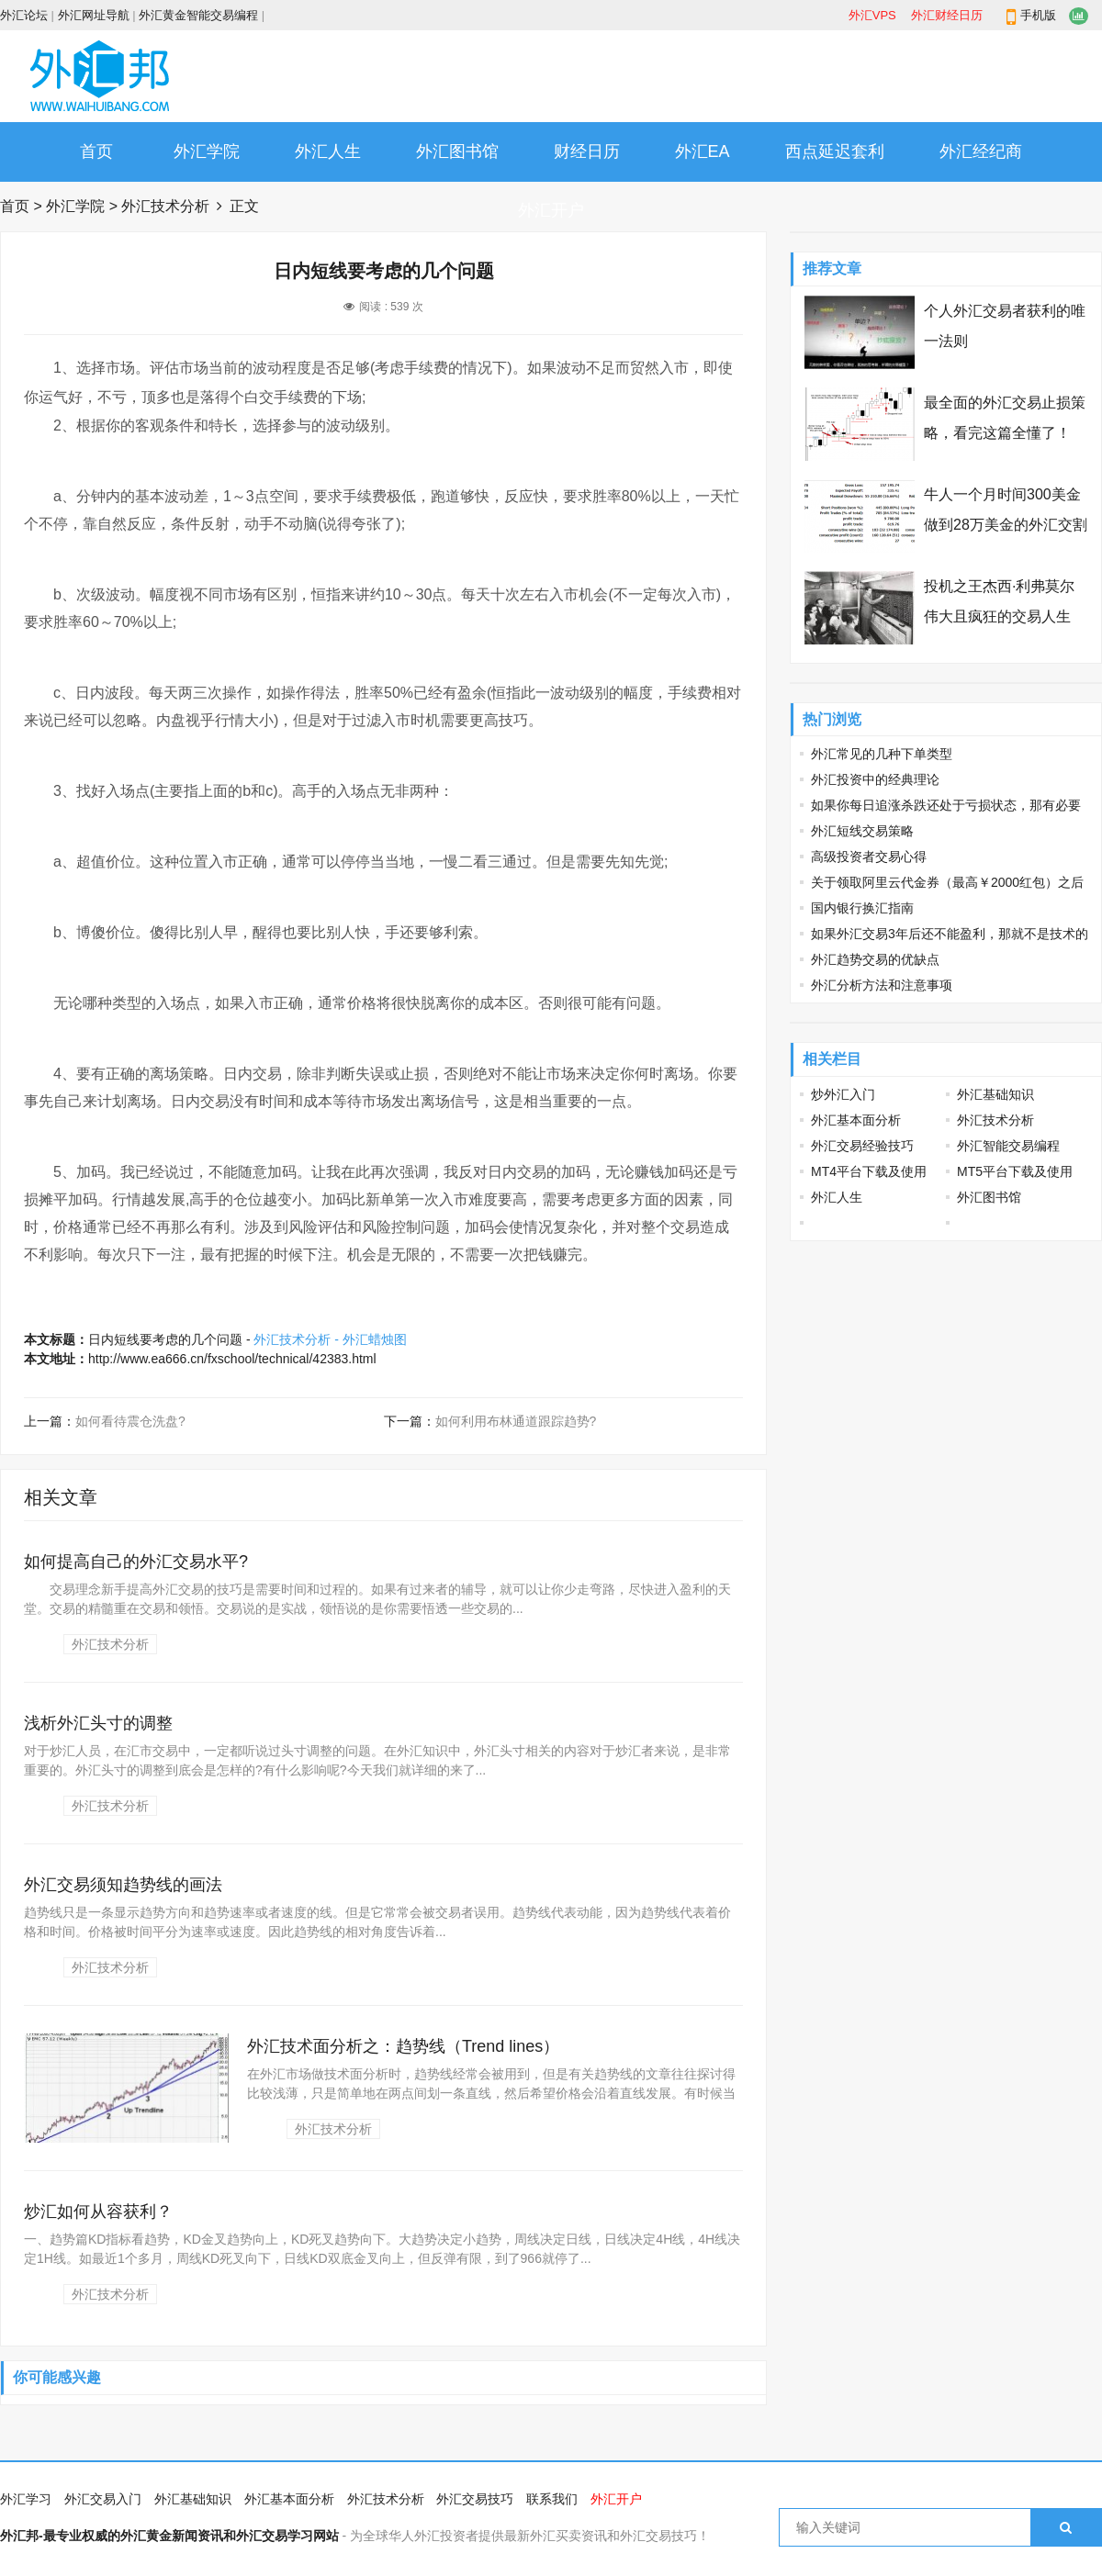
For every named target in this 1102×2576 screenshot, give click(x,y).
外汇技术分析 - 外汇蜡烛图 (329, 1339)
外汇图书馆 (457, 151)
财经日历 (587, 151)
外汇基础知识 (995, 1094)
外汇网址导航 (93, 15)
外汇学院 (207, 151)
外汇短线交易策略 (862, 830)
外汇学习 (25, 2499)
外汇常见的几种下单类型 (881, 753)
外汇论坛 (24, 15)
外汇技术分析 (165, 206)
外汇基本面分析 (856, 1120)
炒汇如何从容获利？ (98, 2211)
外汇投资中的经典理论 (875, 779)
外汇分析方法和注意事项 (881, 985)
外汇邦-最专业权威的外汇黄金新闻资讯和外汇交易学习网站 (169, 2535)
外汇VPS (872, 15)
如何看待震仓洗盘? (130, 1421)
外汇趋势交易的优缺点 (875, 959)
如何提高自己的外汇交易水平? (136, 1561)
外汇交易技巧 (474, 2499)
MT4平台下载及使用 (869, 1171)
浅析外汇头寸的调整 (98, 1723)
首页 (96, 151)
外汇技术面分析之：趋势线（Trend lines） (403, 2046)
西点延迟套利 (834, 151)
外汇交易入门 (102, 2499)
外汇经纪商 (980, 151)
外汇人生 (328, 151)
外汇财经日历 (947, 15)
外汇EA (702, 151)
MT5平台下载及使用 (1015, 1171)
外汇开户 (551, 210)
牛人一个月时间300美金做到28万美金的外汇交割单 (1005, 525)
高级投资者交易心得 (869, 856)
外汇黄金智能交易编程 (198, 15)
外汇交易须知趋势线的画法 (123, 1885)
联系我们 (552, 2499)
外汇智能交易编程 (1008, 1145)
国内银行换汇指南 (862, 908)
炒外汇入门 (843, 1094)
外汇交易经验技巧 (862, 1145)
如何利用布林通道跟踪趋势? (516, 1421)
